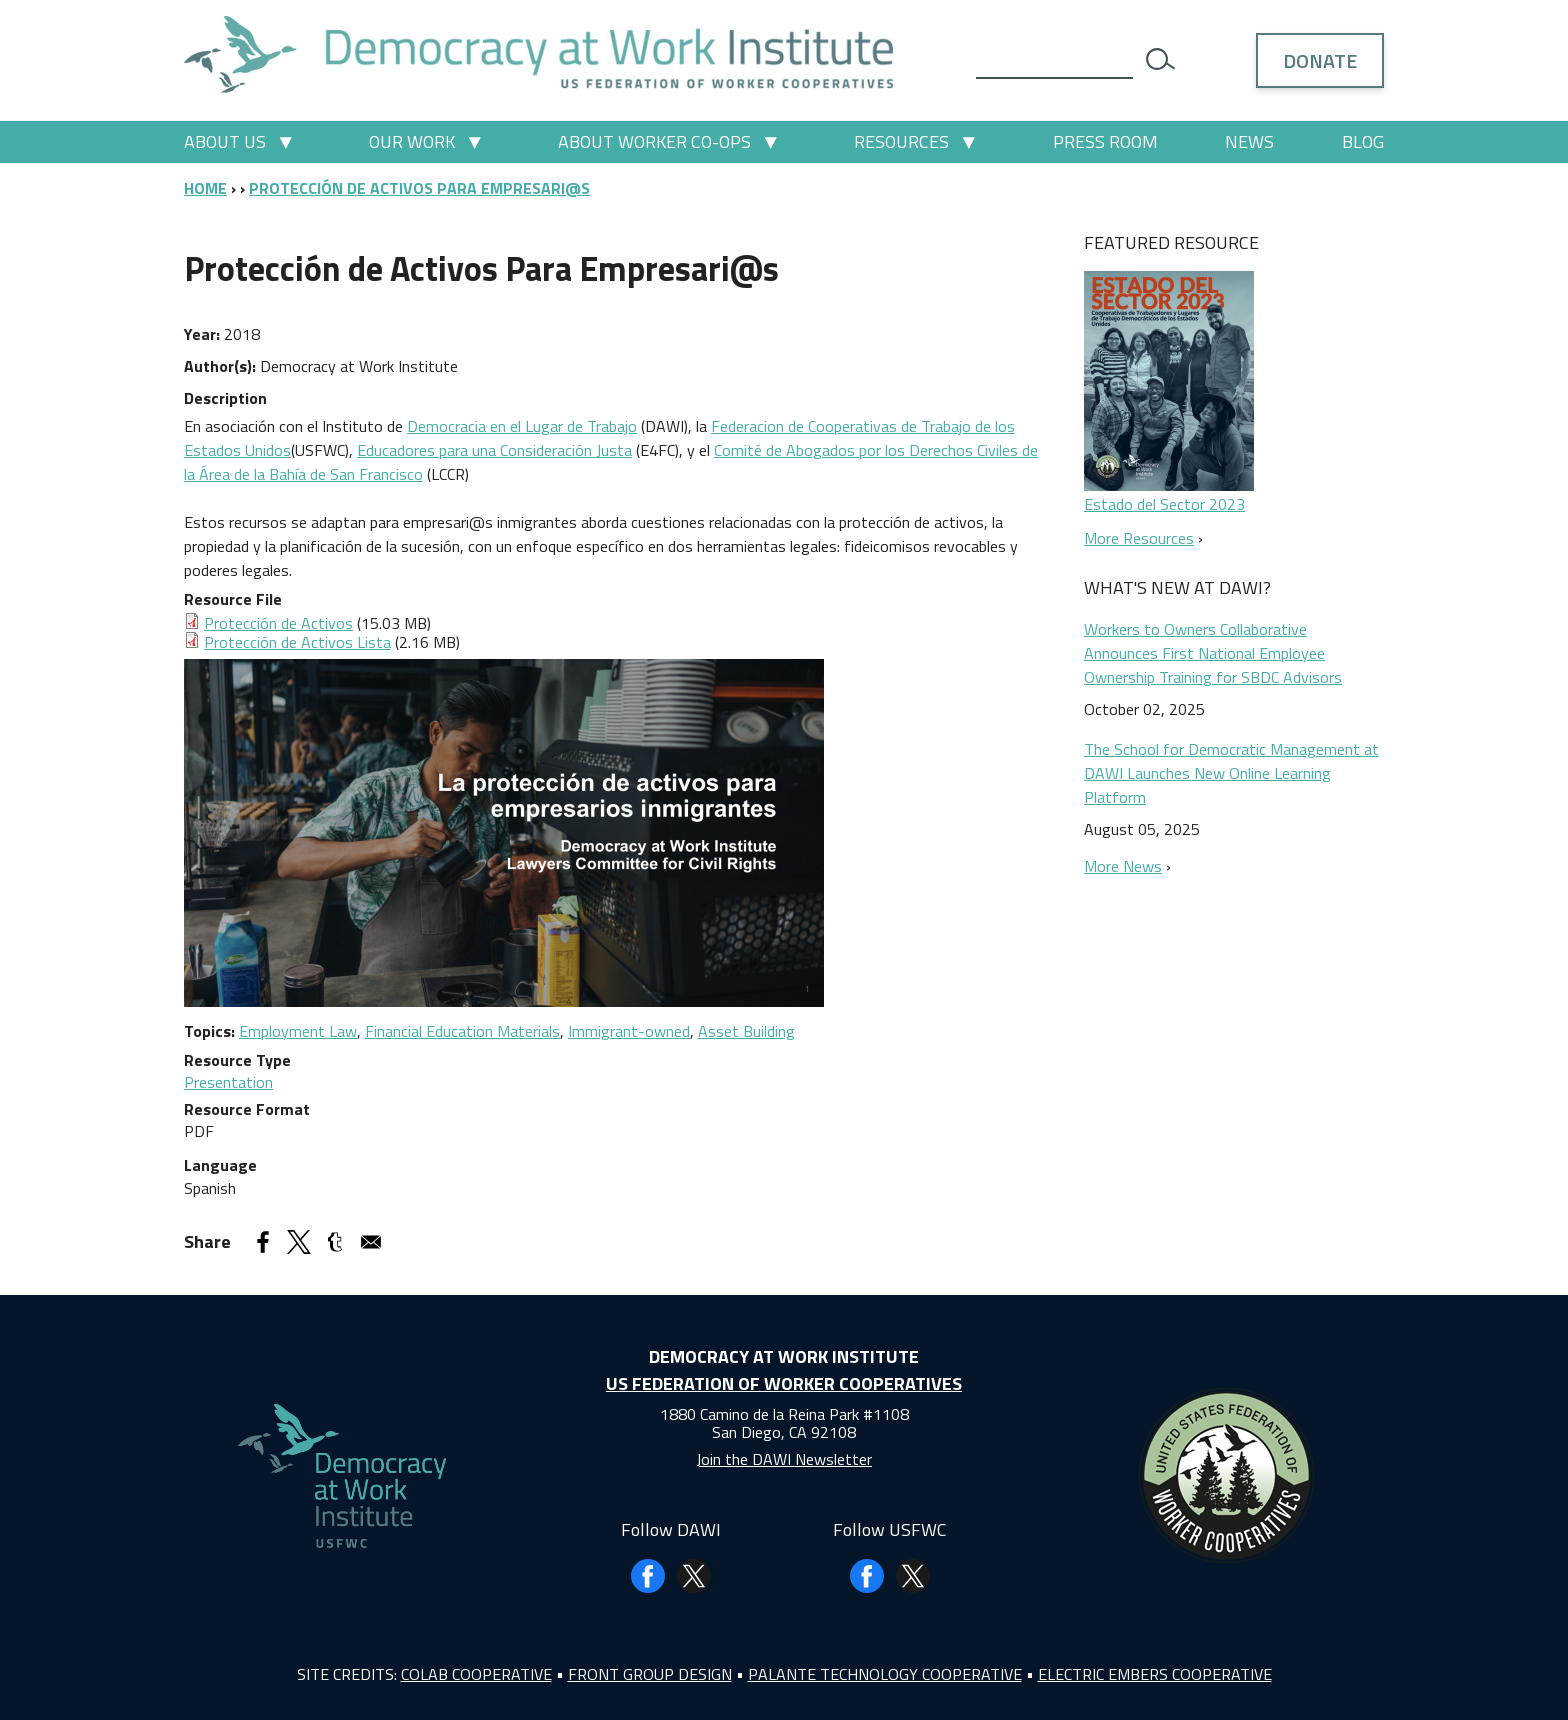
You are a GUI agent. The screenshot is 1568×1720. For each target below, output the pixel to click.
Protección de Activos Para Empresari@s (419, 188)
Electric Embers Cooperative (1155, 1674)
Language (220, 1165)
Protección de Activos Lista (297, 642)
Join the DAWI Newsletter (784, 1459)
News (1249, 141)
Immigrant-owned (629, 1031)
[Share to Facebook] (263, 1242)
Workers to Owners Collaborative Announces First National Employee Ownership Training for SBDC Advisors (1213, 653)
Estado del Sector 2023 (1164, 504)
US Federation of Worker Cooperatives (784, 1383)
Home (205, 188)
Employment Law (298, 1031)
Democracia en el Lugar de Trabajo (522, 426)
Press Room (1105, 141)
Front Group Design (650, 1674)
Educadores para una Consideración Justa (494, 450)
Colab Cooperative (476, 1674)
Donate (1320, 60)
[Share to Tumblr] (335, 1242)
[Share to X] (299, 1242)
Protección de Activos (278, 623)
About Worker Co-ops (654, 141)
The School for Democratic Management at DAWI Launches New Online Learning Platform (1231, 773)
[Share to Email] (371, 1242)
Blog (1363, 141)
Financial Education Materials (462, 1031)
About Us (225, 141)
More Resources (1139, 538)
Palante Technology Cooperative (885, 1674)
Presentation (228, 1082)
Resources (901, 141)
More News (1123, 866)
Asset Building (746, 1031)
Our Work (412, 141)
